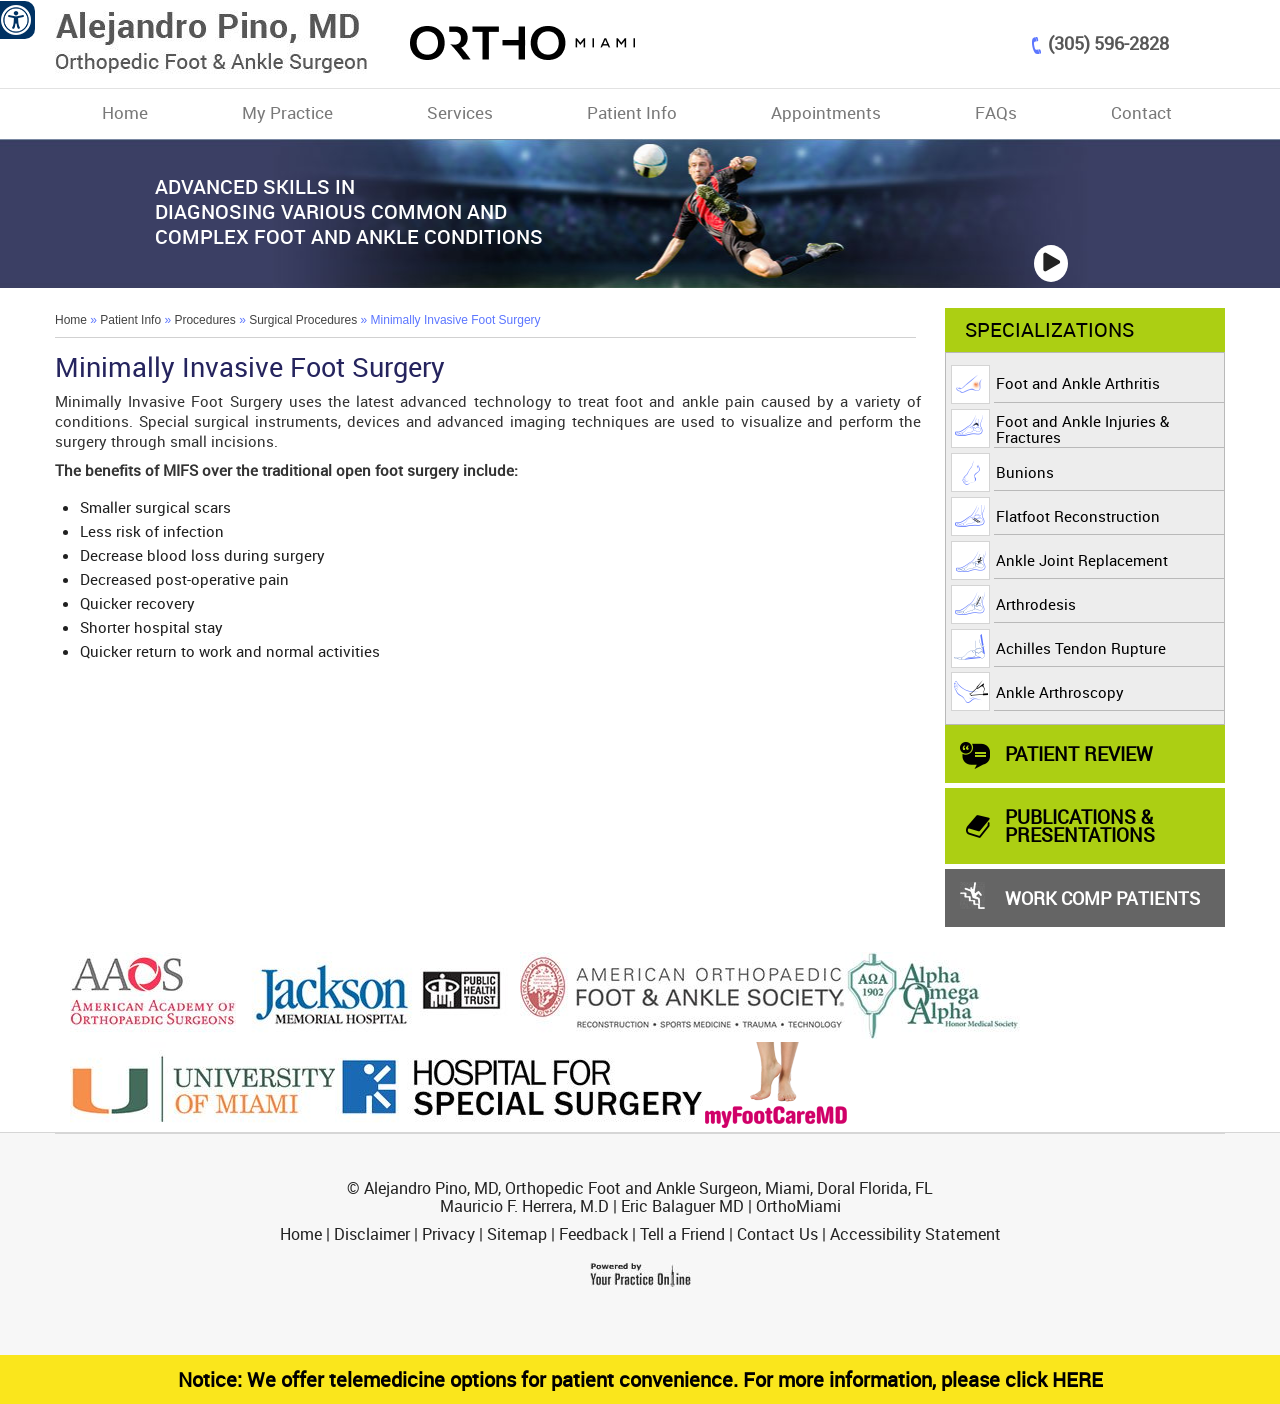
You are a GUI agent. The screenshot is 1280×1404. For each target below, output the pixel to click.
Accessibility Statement (915, 1234)
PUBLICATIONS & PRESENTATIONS (1080, 825)
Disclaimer (372, 1234)
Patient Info (632, 112)
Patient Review (1079, 753)
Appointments (826, 112)
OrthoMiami (798, 1206)
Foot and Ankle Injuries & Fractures (1082, 429)
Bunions (1025, 472)
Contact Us (777, 1234)
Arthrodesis (1036, 604)
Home (125, 112)
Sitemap (517, 1234)
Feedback (593, 1234)
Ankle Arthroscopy (1060, 692)
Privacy (448, 1234)
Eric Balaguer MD (682, 1206)
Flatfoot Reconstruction (1078, 516)
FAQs (996, 112)
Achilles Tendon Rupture (1081, 648)
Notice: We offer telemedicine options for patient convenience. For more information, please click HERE (640, 1379)
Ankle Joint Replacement (1082, 560)
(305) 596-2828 (1108, 43)
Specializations (1049, 329)
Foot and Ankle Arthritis (1078, 383)
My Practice (287, 112)
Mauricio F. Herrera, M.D (524, 1206)
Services (460, 112)
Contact (1141, 112)
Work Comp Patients (1102, 898)
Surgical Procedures (303, 320)
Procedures (204, 320)
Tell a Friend (682, 1234)
